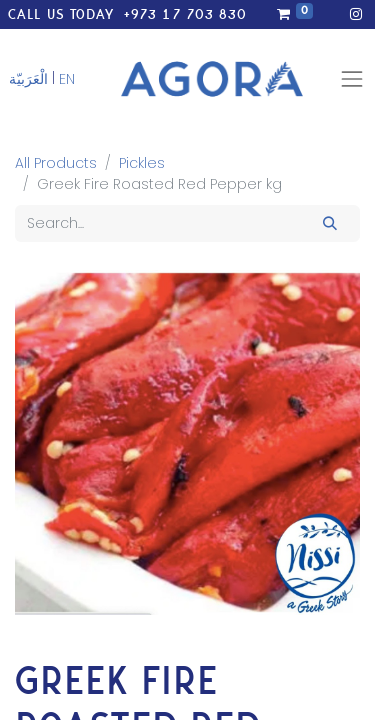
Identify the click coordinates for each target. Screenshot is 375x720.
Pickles (142, 163)
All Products (56, 163)
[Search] (330, 223)
